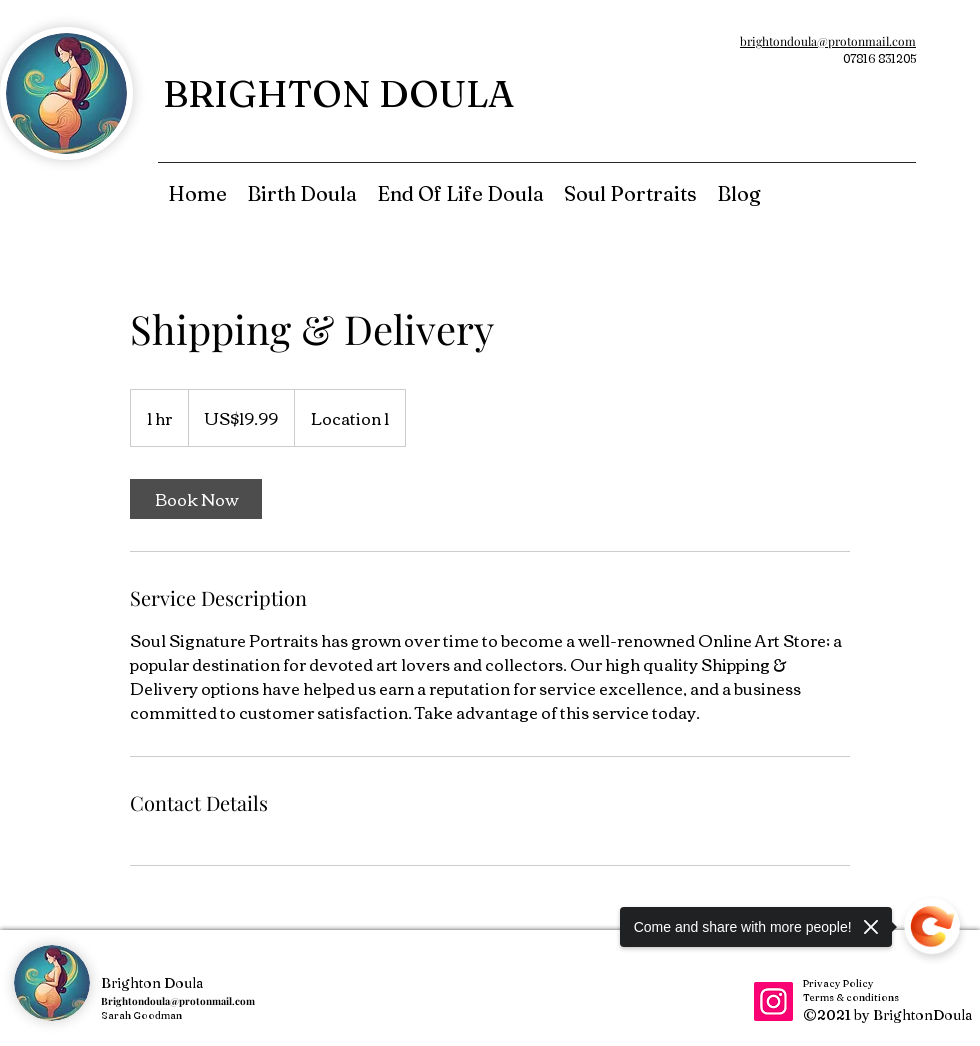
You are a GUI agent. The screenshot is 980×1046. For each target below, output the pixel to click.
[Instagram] (773, 1001)
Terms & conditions (851, 997)
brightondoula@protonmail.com (828, 41)
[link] (196, 499)
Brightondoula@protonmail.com (178, 1001)
